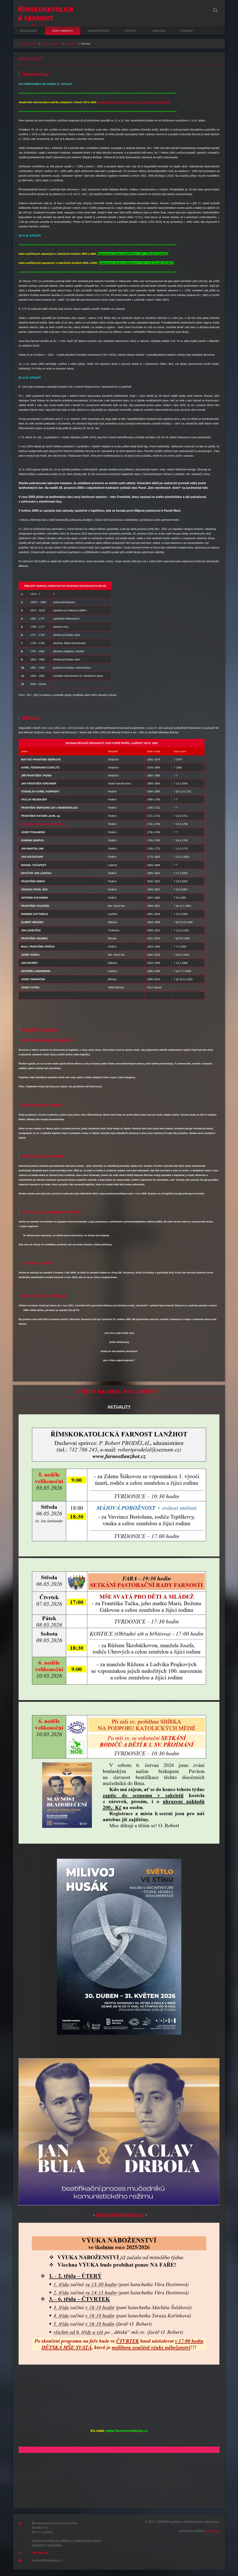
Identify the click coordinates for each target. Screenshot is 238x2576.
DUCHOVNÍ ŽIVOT (99, 37)
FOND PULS (159, 37)
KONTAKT (187, 37)
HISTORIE (71, 50)
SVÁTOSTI (130, 37)
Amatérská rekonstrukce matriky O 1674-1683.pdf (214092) (134, 108)
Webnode (212, 2537)
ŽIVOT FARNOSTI (62, 37)
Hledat (215, 10)
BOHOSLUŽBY (28, 37)
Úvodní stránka (28, 50)
